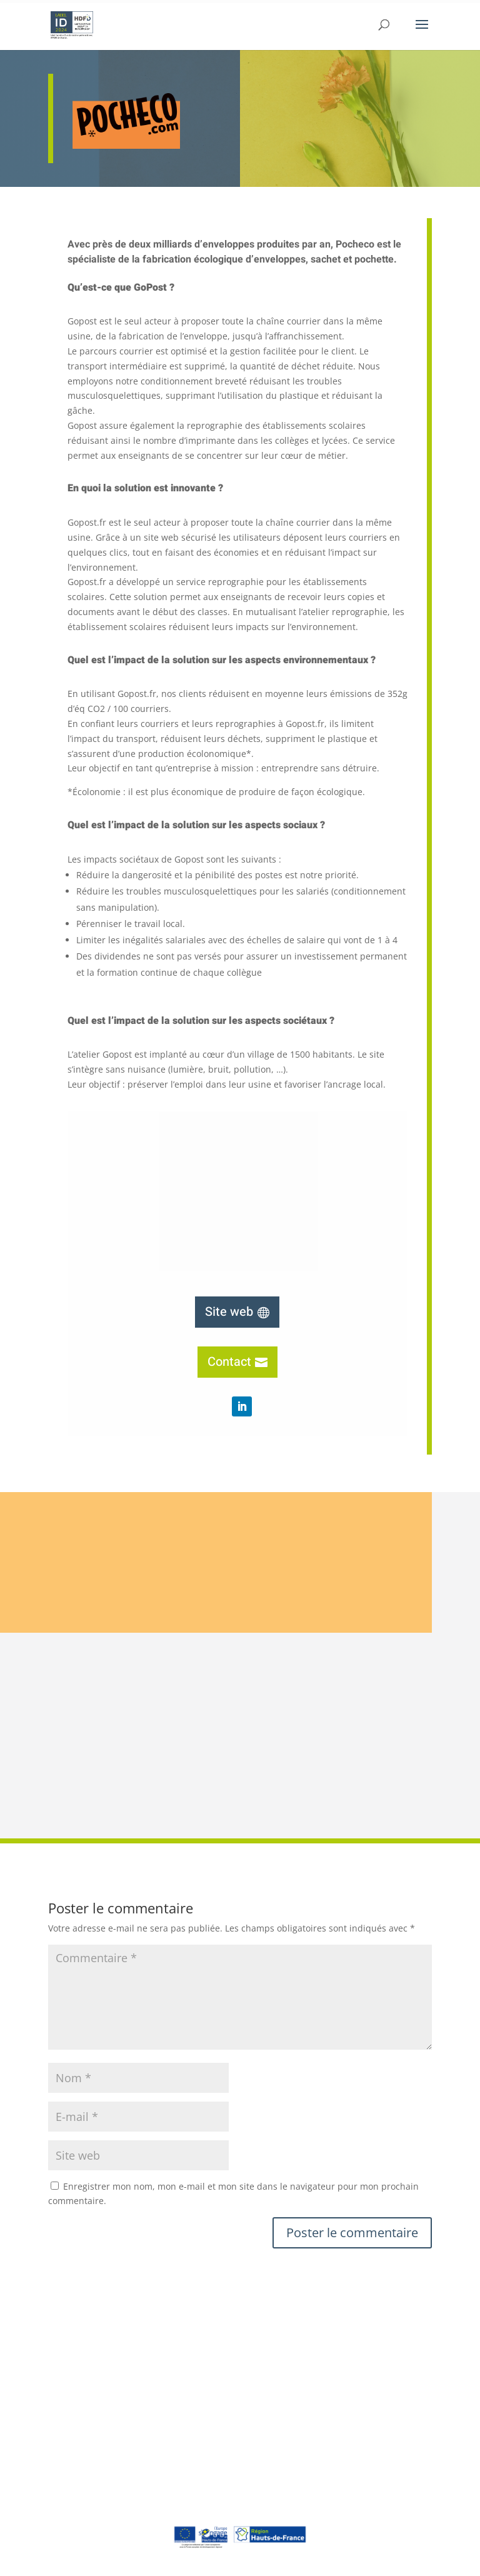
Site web (229, 1312)
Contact (229, 1362)
